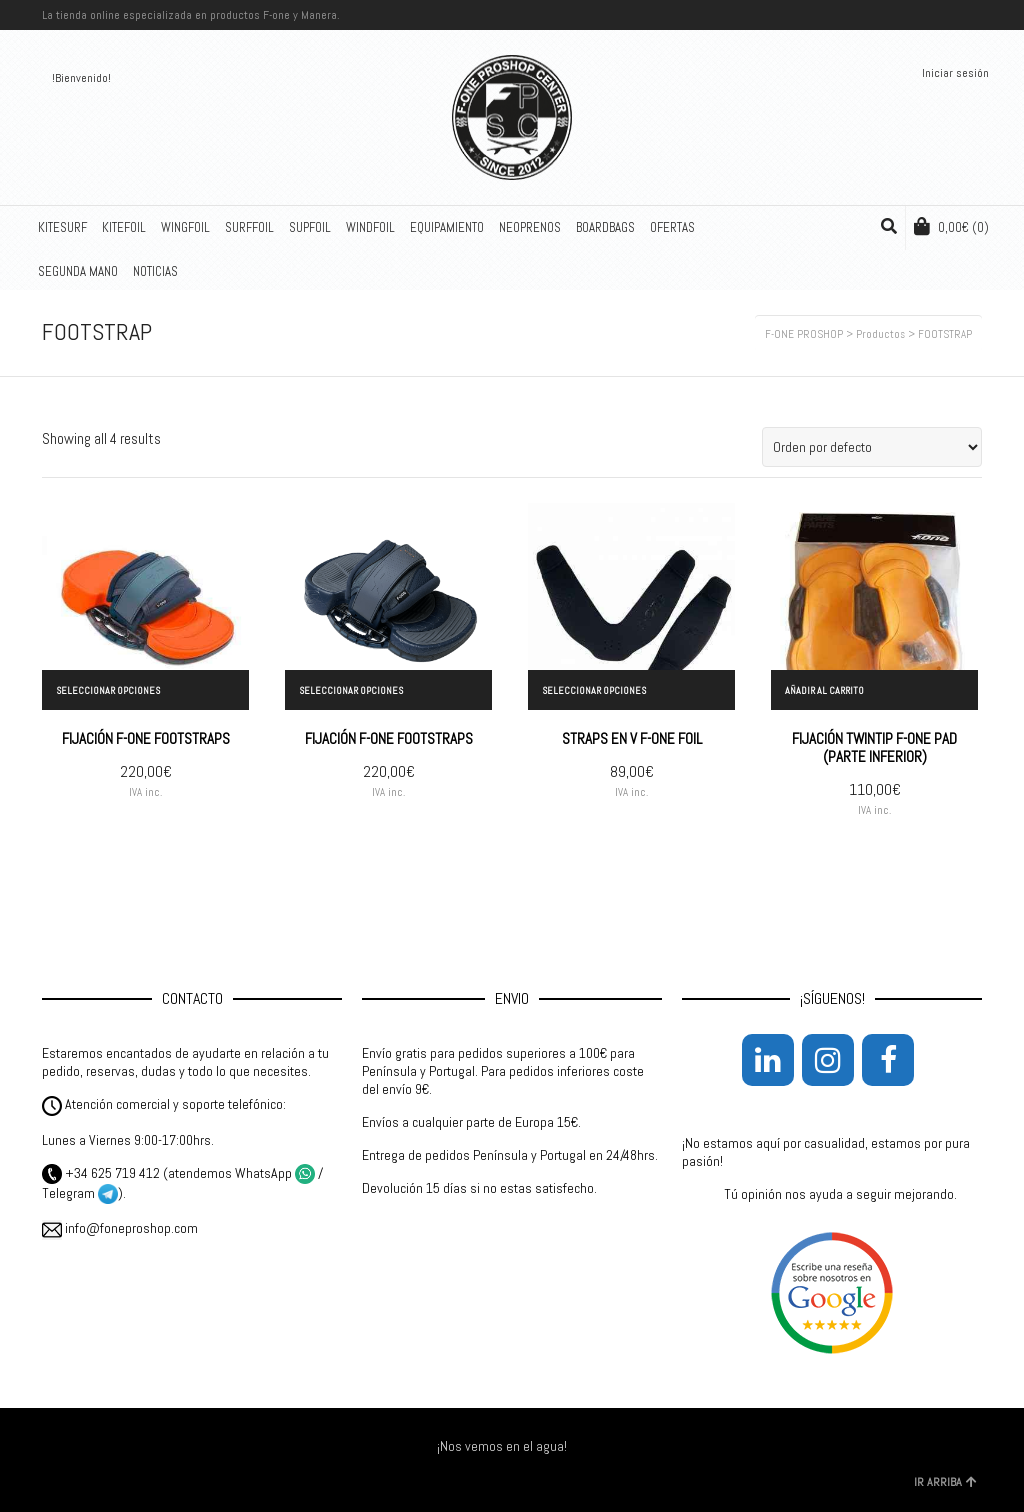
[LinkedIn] (768, 1060)
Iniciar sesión (955, 73)
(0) (951, 226)
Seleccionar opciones (108, 690)
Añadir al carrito (824, 690)
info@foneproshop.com (120, 1228)
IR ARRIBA (945, 1482)
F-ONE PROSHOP (804, 334)
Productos (880, 334)
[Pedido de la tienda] (872, 447)
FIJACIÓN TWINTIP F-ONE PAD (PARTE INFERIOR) (874, 747)
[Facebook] (888, 1060)
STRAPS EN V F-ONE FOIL (632, 738)
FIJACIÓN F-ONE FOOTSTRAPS (146, 738)
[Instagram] (828, 1060)
